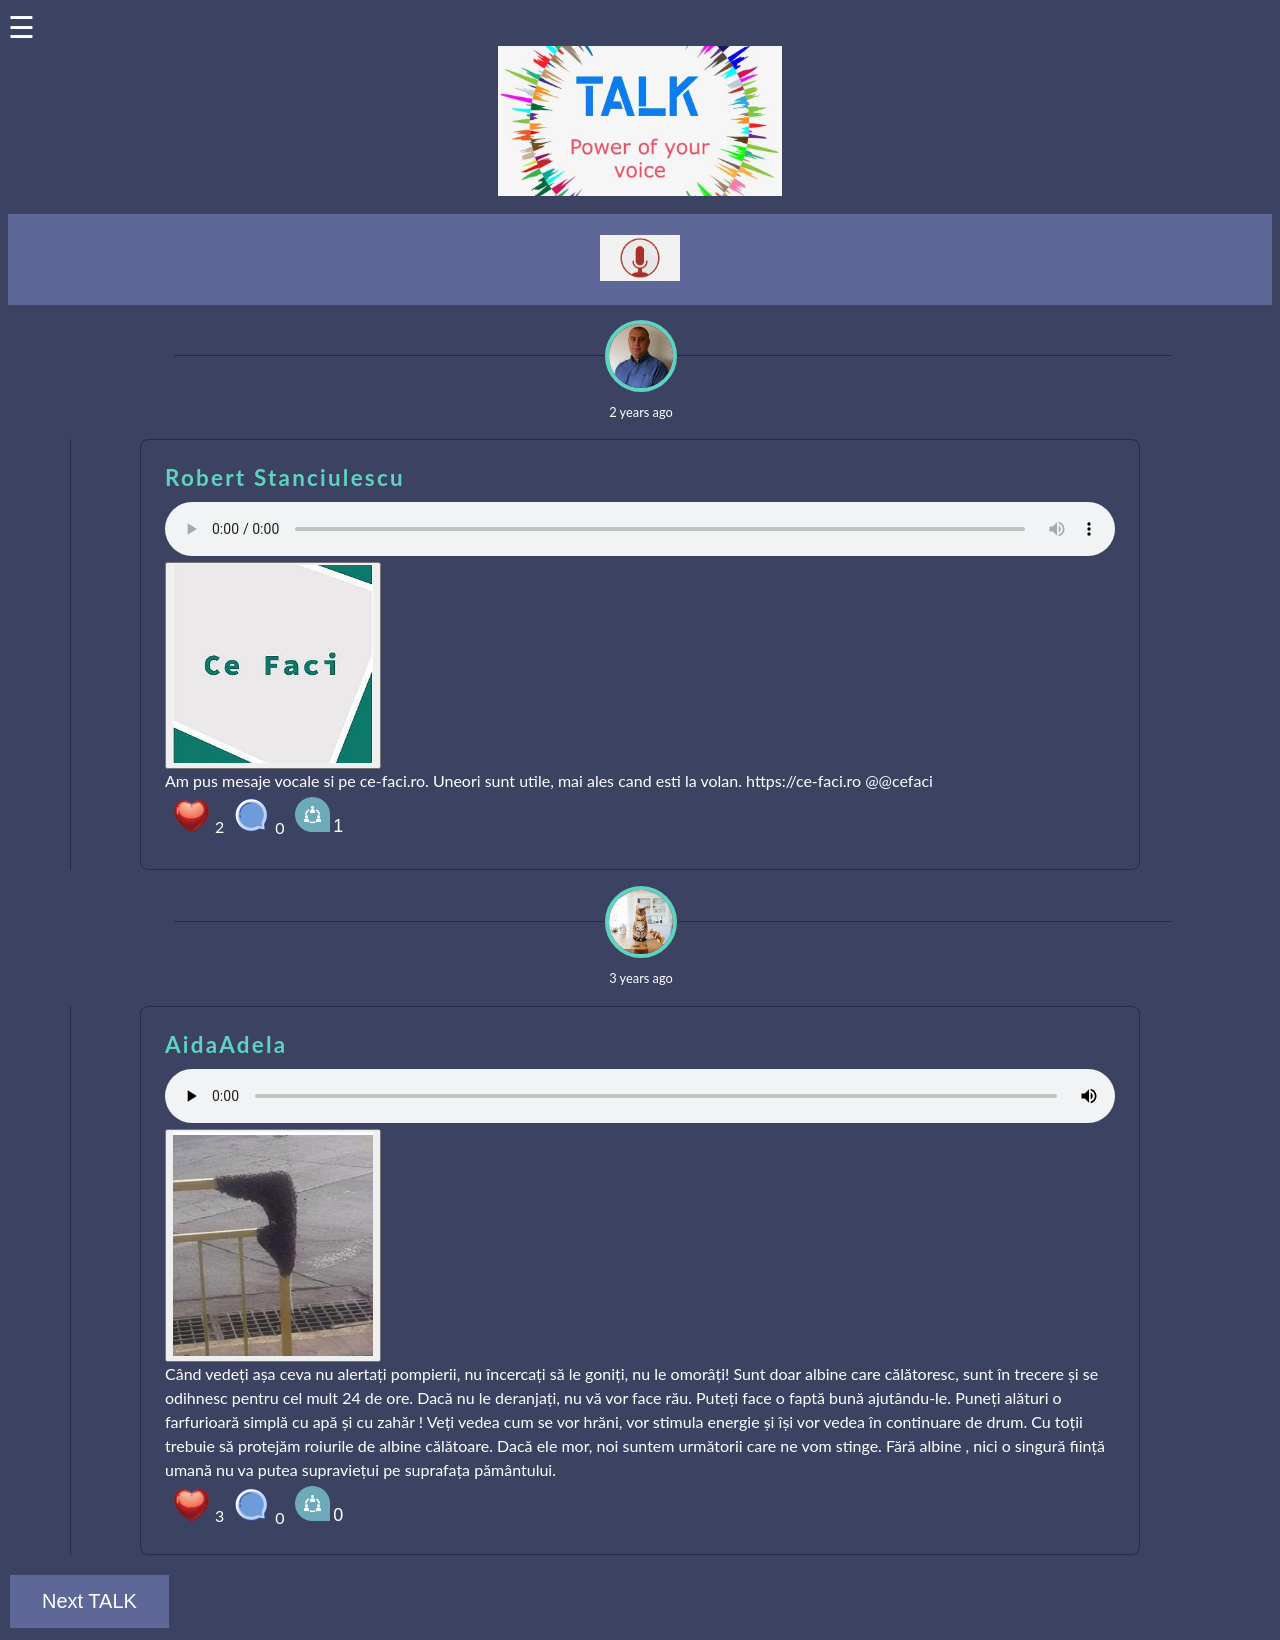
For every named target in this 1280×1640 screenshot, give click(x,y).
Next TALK (89, 1601)
